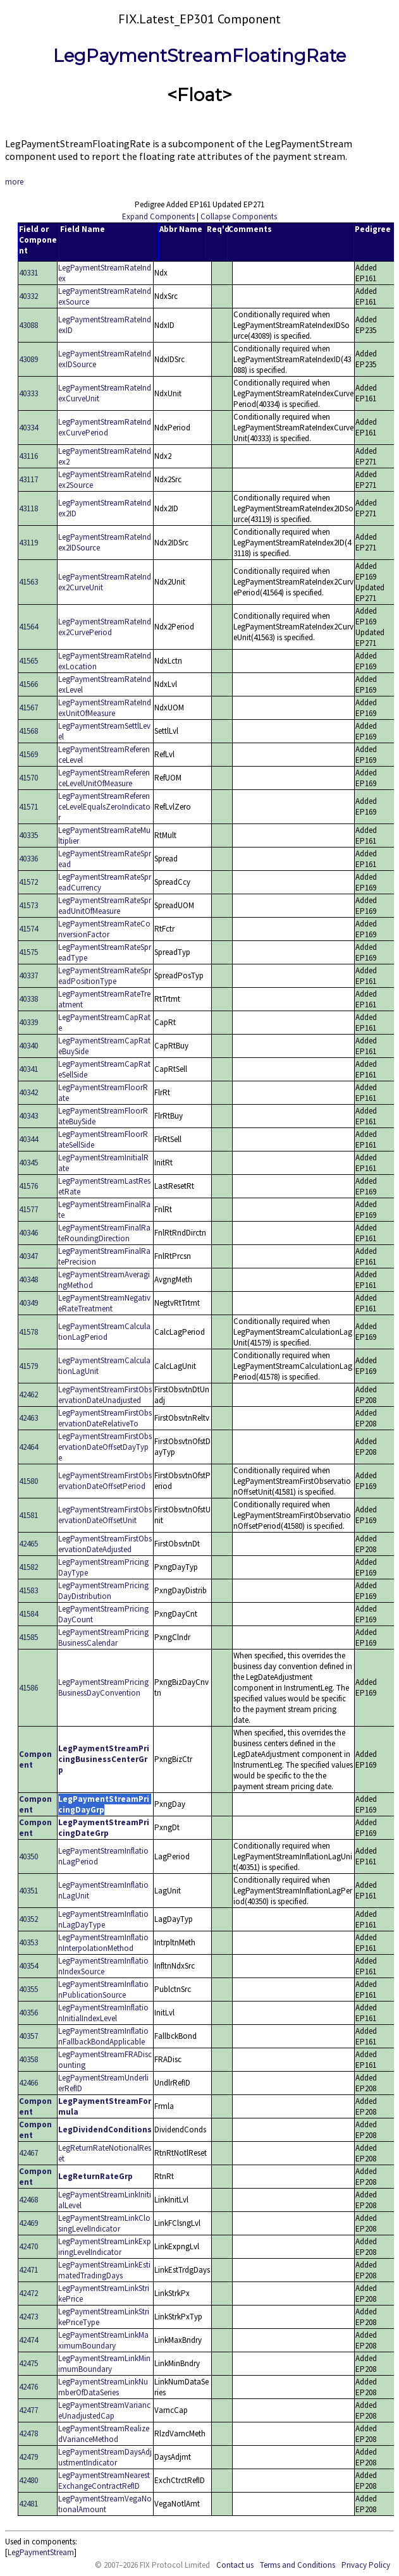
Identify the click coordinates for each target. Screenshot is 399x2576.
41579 (28, 1366)
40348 (28, 1279)
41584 (28, 1613)
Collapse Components (238, 216)
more (14, 181)
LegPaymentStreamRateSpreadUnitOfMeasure (104, 905)
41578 (28, 1332)
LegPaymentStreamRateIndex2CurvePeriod (104, 627)
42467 (28, 2153)
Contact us (235, 2565)
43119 (28, 542)
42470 (28, 2246)
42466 (28, 2082)
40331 (28, 272)
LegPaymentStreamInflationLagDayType (103, 1919)
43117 (28, 479)
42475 (28, 2363)
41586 (28, 1687)
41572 (28, 882)
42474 (28, 2340)
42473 (28, 2316)
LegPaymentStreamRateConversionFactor (104, 929)
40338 (28, 998)
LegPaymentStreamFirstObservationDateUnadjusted (105, 1395)
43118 (28, 508)
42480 (28, 2480)
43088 (28, 325)
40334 (28, 427)
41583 (28, 1590)
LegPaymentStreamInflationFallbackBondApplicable (103, 2036)
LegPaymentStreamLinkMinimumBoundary (104, 2363)
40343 (28, 1115)
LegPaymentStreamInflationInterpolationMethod (103, 1942)
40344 (28, 1139)
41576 (28, 1186)
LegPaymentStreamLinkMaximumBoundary (103, 2340)
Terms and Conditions (297, 2565)
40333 (28, 393)
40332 (28, 296)
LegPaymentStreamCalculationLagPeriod (104, 1331)
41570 (28, 777)
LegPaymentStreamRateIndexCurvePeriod (104, 427)
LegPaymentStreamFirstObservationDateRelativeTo (105, 1418)
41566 (28, 684)
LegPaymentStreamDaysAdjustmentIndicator (105, 2457)
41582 (28, 1567)
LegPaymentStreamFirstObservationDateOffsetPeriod (105, 1481)
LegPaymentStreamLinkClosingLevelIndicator (104, 2223)
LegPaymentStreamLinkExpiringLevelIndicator (104, 2246)
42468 (28, 2199)
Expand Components (158, 216)
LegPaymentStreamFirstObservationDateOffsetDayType (105, 1447)
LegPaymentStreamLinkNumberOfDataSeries (103, 2387)
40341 (28, 1069)
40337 (28, 975)
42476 (28, 2386)
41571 (28, 806)
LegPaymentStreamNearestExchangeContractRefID (104, 2480)
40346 (28, 1232)
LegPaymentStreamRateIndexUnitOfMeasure (104, 708)
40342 (28, 1092)
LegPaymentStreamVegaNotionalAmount (105, 2504)
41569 (28, 754)
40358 (28, 2059)
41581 (28, 1515)
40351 (28, 1890)
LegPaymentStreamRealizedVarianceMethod (103, 2434)
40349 (28, 1302)
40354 (28, 1965)
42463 (28, 1418)
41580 (28, 1481)
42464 (28, 1447)
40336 (28, 858)
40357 (28, 2036)
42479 (28, 2456)
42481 (28, 2503)
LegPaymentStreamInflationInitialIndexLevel (103, 2013)
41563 (28, 581)
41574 (28, 928)
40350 (28, 1856)
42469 (28, 2223)
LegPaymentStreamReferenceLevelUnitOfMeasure (104, 778)
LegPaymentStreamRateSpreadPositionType (104, 976)
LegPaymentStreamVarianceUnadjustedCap (104, 2410)
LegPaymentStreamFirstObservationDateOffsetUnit (105, 1515)
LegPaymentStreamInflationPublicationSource (103, 1989)
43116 (28, 456)
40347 (28, 1256)
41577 (28, 1209)
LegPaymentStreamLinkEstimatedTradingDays (104, 2270)
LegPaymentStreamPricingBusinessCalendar (103, 1637)
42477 (28, 2410)
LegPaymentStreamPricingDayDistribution (103, 1590)
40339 (28, 1022)
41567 (28, 707)
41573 (28, 905)
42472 (28, 2293)
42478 (28, 2433)
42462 (28, 1394)
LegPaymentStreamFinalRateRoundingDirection (104, 1233)
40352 (28, 1919)
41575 (28, 952)
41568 (28, 731)
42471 (28, 2269)
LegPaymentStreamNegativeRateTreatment (104, 1303)
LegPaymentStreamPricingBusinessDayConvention (103, 1687)
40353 (28, 1942)
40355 (28, 1989)
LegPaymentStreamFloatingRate (199, 55)
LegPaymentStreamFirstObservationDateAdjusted (105, 1544)
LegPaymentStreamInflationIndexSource (103, 1966)
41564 (28, 626)
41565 (28, 660)
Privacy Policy (365, 2565)
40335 (28, 835)
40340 (28, 1045)
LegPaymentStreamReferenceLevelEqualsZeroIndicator (104, 807)
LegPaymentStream (41, 2552)
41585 (28, 1637)
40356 (28, 2012)
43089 (28, 359)
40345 (28, 1162)
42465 (28, 1543)
